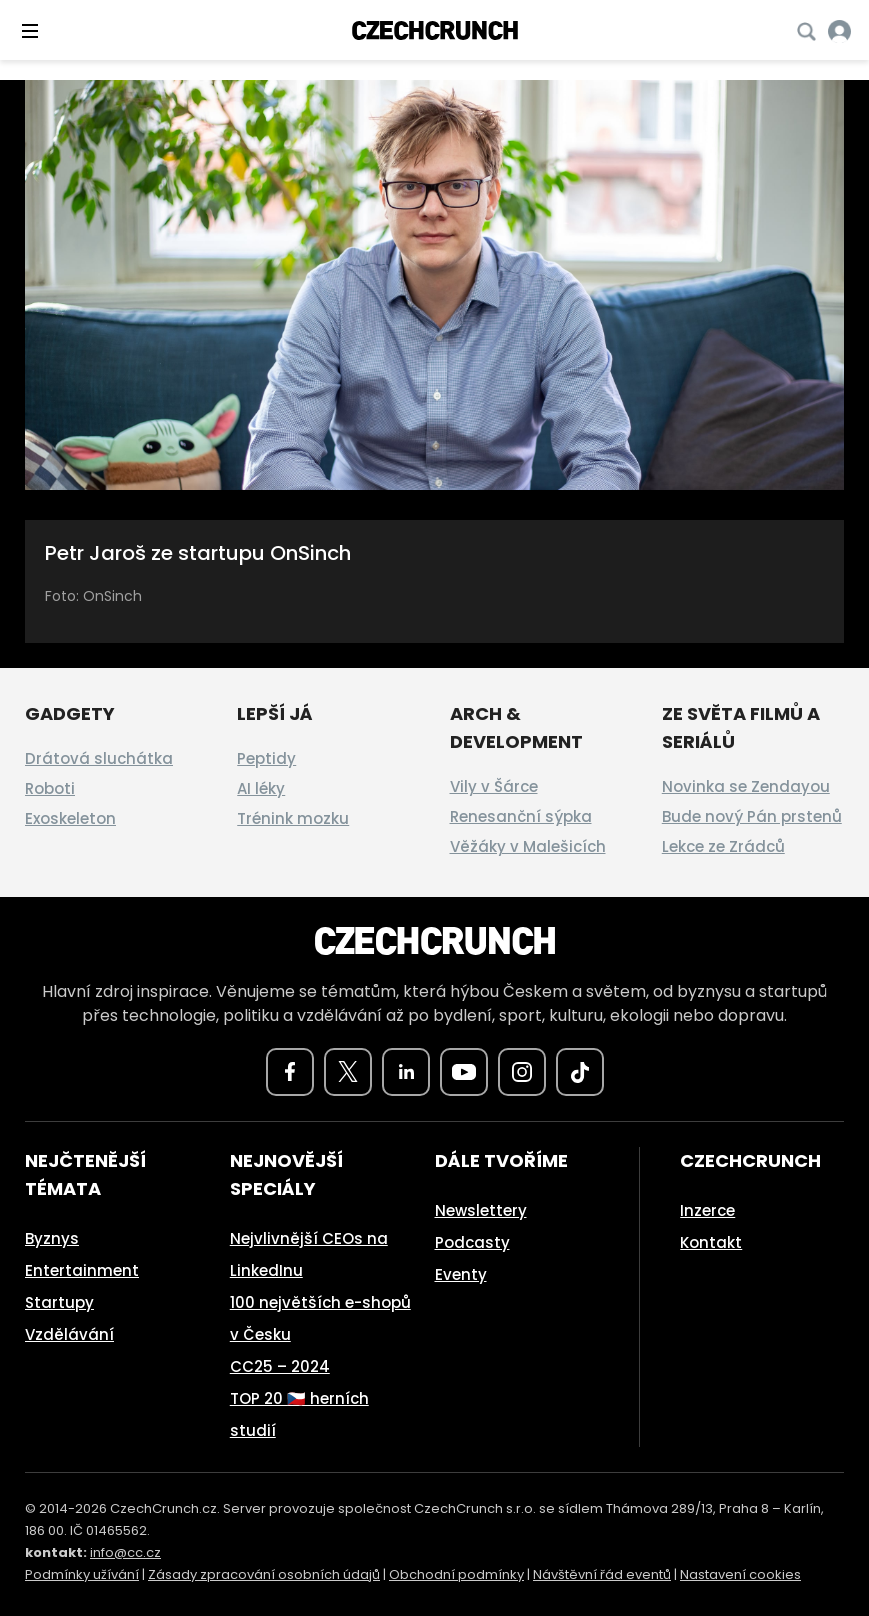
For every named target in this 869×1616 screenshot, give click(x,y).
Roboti (50, 788)
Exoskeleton (70, 818)
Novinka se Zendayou (746, 786)
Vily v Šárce (494, 786)
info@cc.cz (125, 1552)
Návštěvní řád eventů (602, 1574)
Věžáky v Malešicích (528, 846)
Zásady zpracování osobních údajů (264, 1574)
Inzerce (707, 1210)
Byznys (52, 1238)
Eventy (461, 1274)
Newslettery (481, 1210)
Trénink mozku (293, 818)
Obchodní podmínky (456, 1574)
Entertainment (82, 1270)
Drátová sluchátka (99, 758)
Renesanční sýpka (521, 816)
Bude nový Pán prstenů (752, 816)
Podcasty (472, 1242)
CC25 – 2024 (280, 1366)
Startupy (59, 1302)
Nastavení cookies (740, 1574)
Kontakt (711, 1242)
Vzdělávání (69, 1334)
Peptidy (266, 758)
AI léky (261, 788)
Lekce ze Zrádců (723, 846)
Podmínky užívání (82, 1574)
